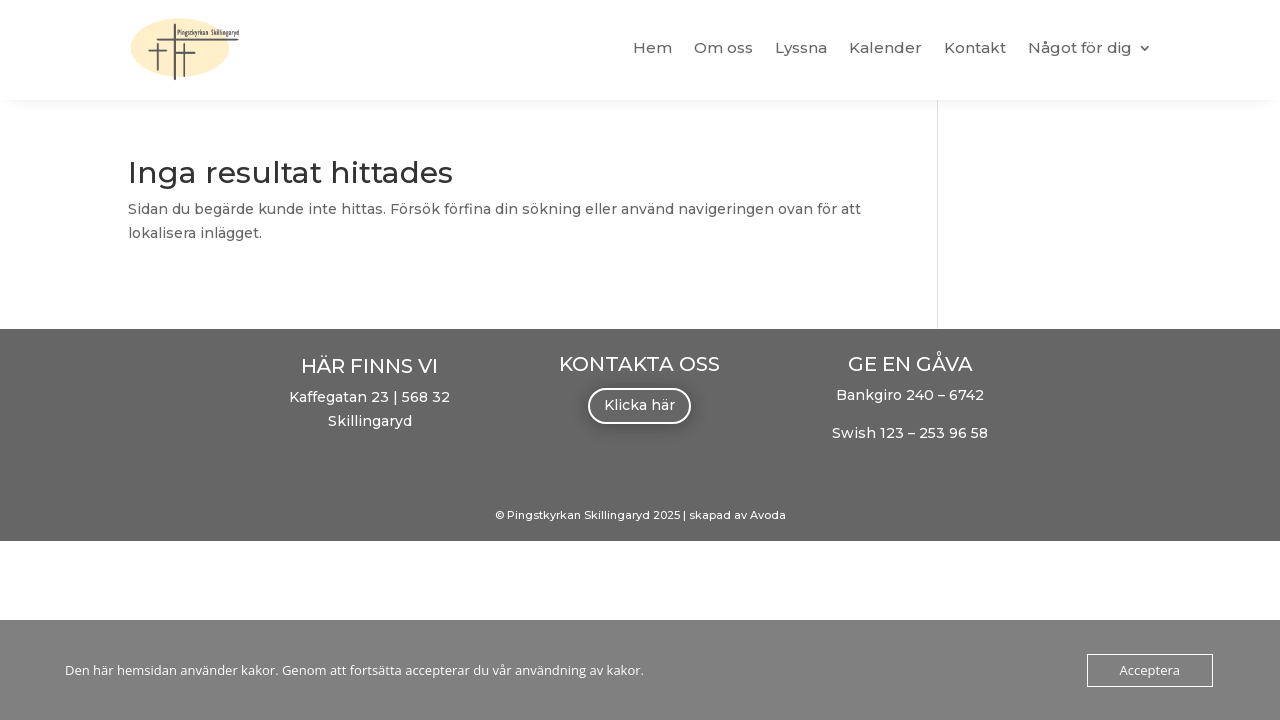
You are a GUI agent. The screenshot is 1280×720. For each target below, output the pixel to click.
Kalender (885, 47)
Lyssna (801, 47)
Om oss (723, 47)
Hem (652, 47)
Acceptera (1150, 670)
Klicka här (639, 405)
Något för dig (1080, 47)
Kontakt (975, 47)
